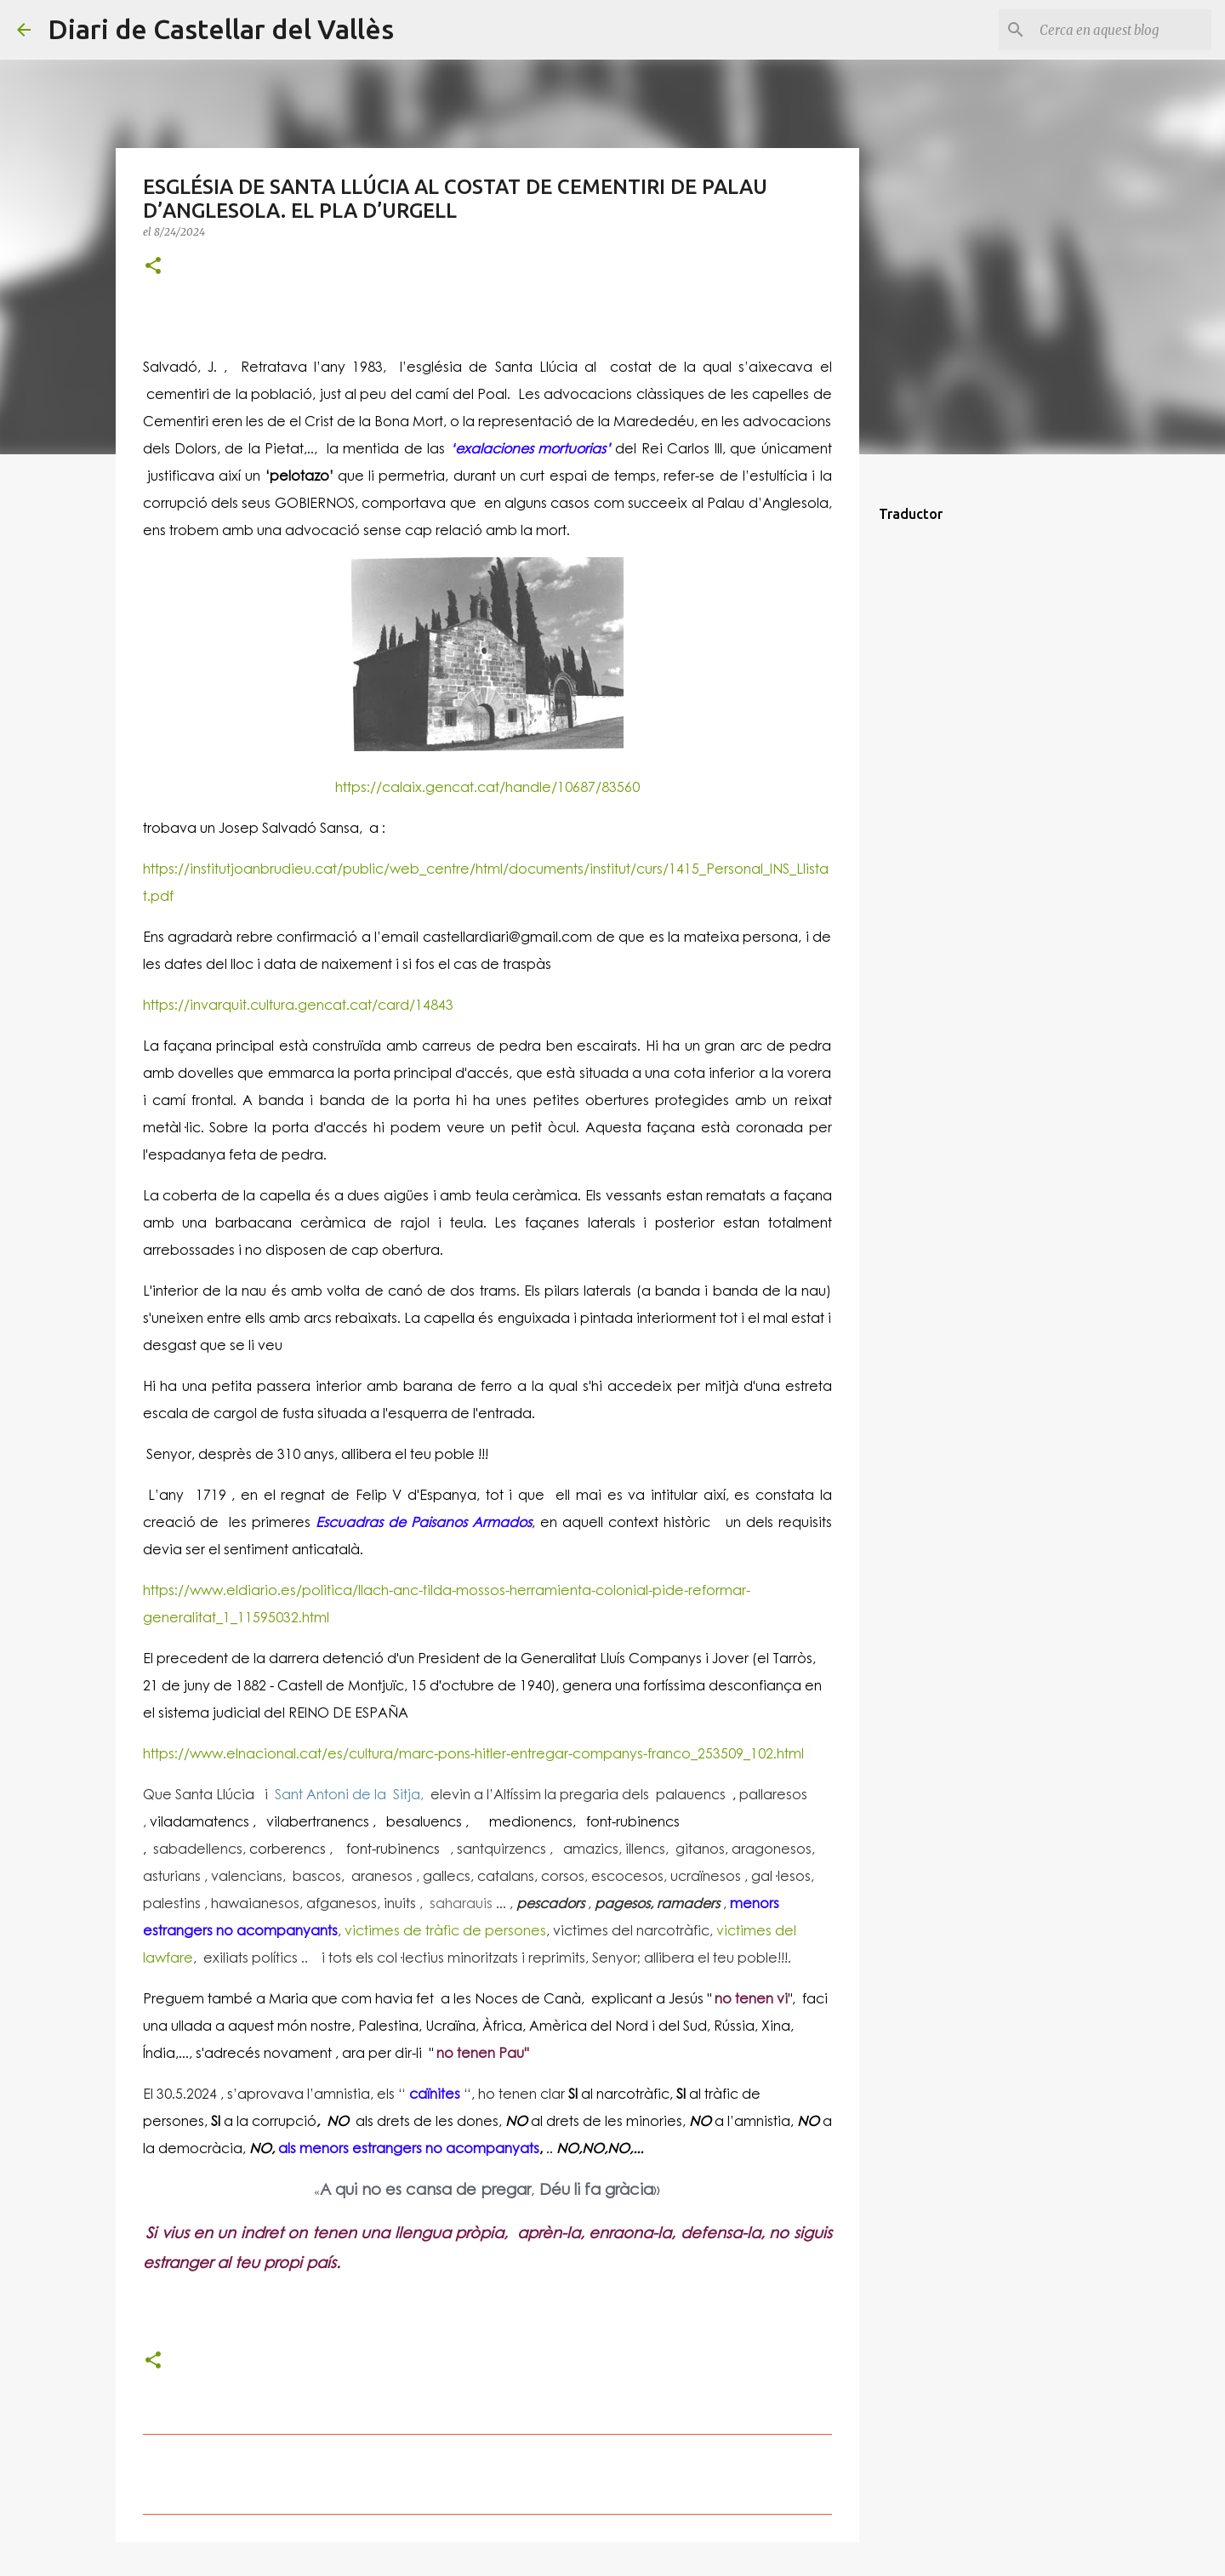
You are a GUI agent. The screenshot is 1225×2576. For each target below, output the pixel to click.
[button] (153, 266)
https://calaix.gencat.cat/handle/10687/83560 (487, 786)
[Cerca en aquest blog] (1122, 29)
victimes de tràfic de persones (445, 1930)
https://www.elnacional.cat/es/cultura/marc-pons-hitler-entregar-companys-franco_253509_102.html (473, 1753)
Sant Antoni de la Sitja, (347, 1794)
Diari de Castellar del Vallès (221, 29)
